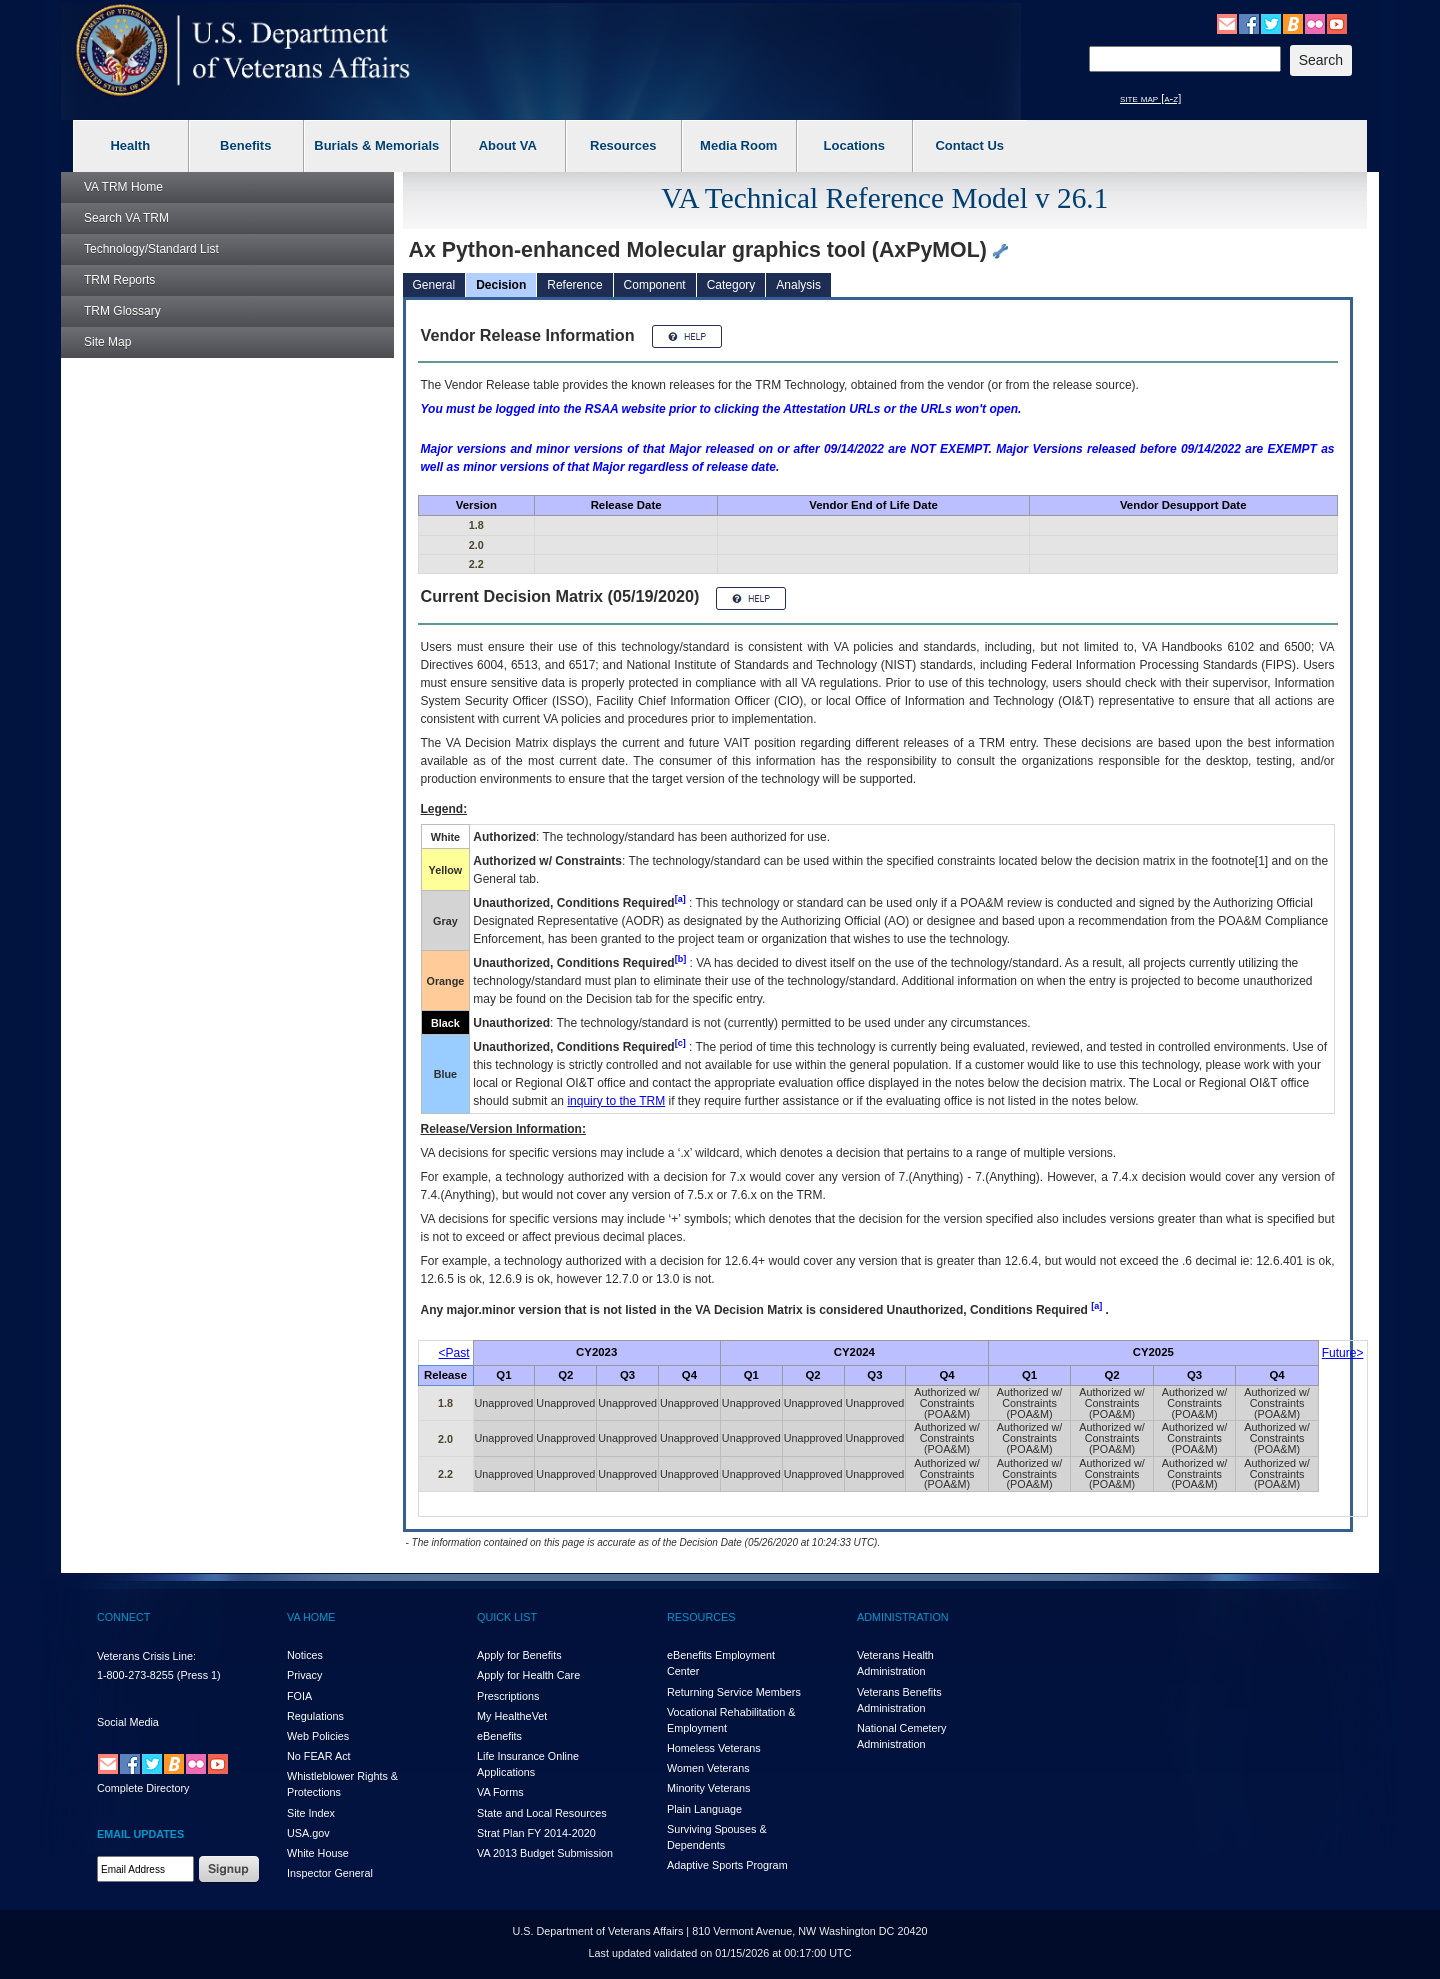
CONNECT (123, 1617)
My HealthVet (512, 1716)
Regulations (315, 1716)
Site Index (311, 1813)
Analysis (798, 285)
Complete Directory (143, 1788)
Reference (574, 285)
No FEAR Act (319, 1756)
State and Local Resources (542, 1813)
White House (318, 1853)
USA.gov (308, 1833)
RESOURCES (701, 1617)
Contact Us (969, 145)
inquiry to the (616, 1101)
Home (123, 187)
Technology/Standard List (151, 249)
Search (126, 218)
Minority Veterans (708, 1788)
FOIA (299, 1696)
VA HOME (311, 1617)
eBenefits (499, 1736)
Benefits (245, 145)
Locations (854, 145)
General (434, 285)
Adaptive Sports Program (727, 1865)
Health (130, 145)
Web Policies (318, 1736)
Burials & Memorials (376, 145)
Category (731, 285)
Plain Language (704, 1809)
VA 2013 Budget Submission (545, 1853)
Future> (1343, 1353)
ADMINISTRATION (903, 1617)
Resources (623, 145)
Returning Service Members (734, 1692)
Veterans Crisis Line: (146, 1656)
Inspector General (330, 1873)
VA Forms (500, 1792)
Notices (305, 1655)
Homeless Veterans (714, 1748)
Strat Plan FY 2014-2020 (536, 1833)
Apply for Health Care (528, 1675)
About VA (508, 145)
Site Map (107, 342)
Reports (119, 280)
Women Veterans (708, 1768)
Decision (501, 285)
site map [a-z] (1150, 98)
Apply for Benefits (519, 1655)
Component (655, 285)
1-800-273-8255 (135, 1675)
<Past (454, 1353)
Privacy (304, 1675)
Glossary (122, 311)
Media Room (738, 145)
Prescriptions (508, 1696)
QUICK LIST (507, 1617)
